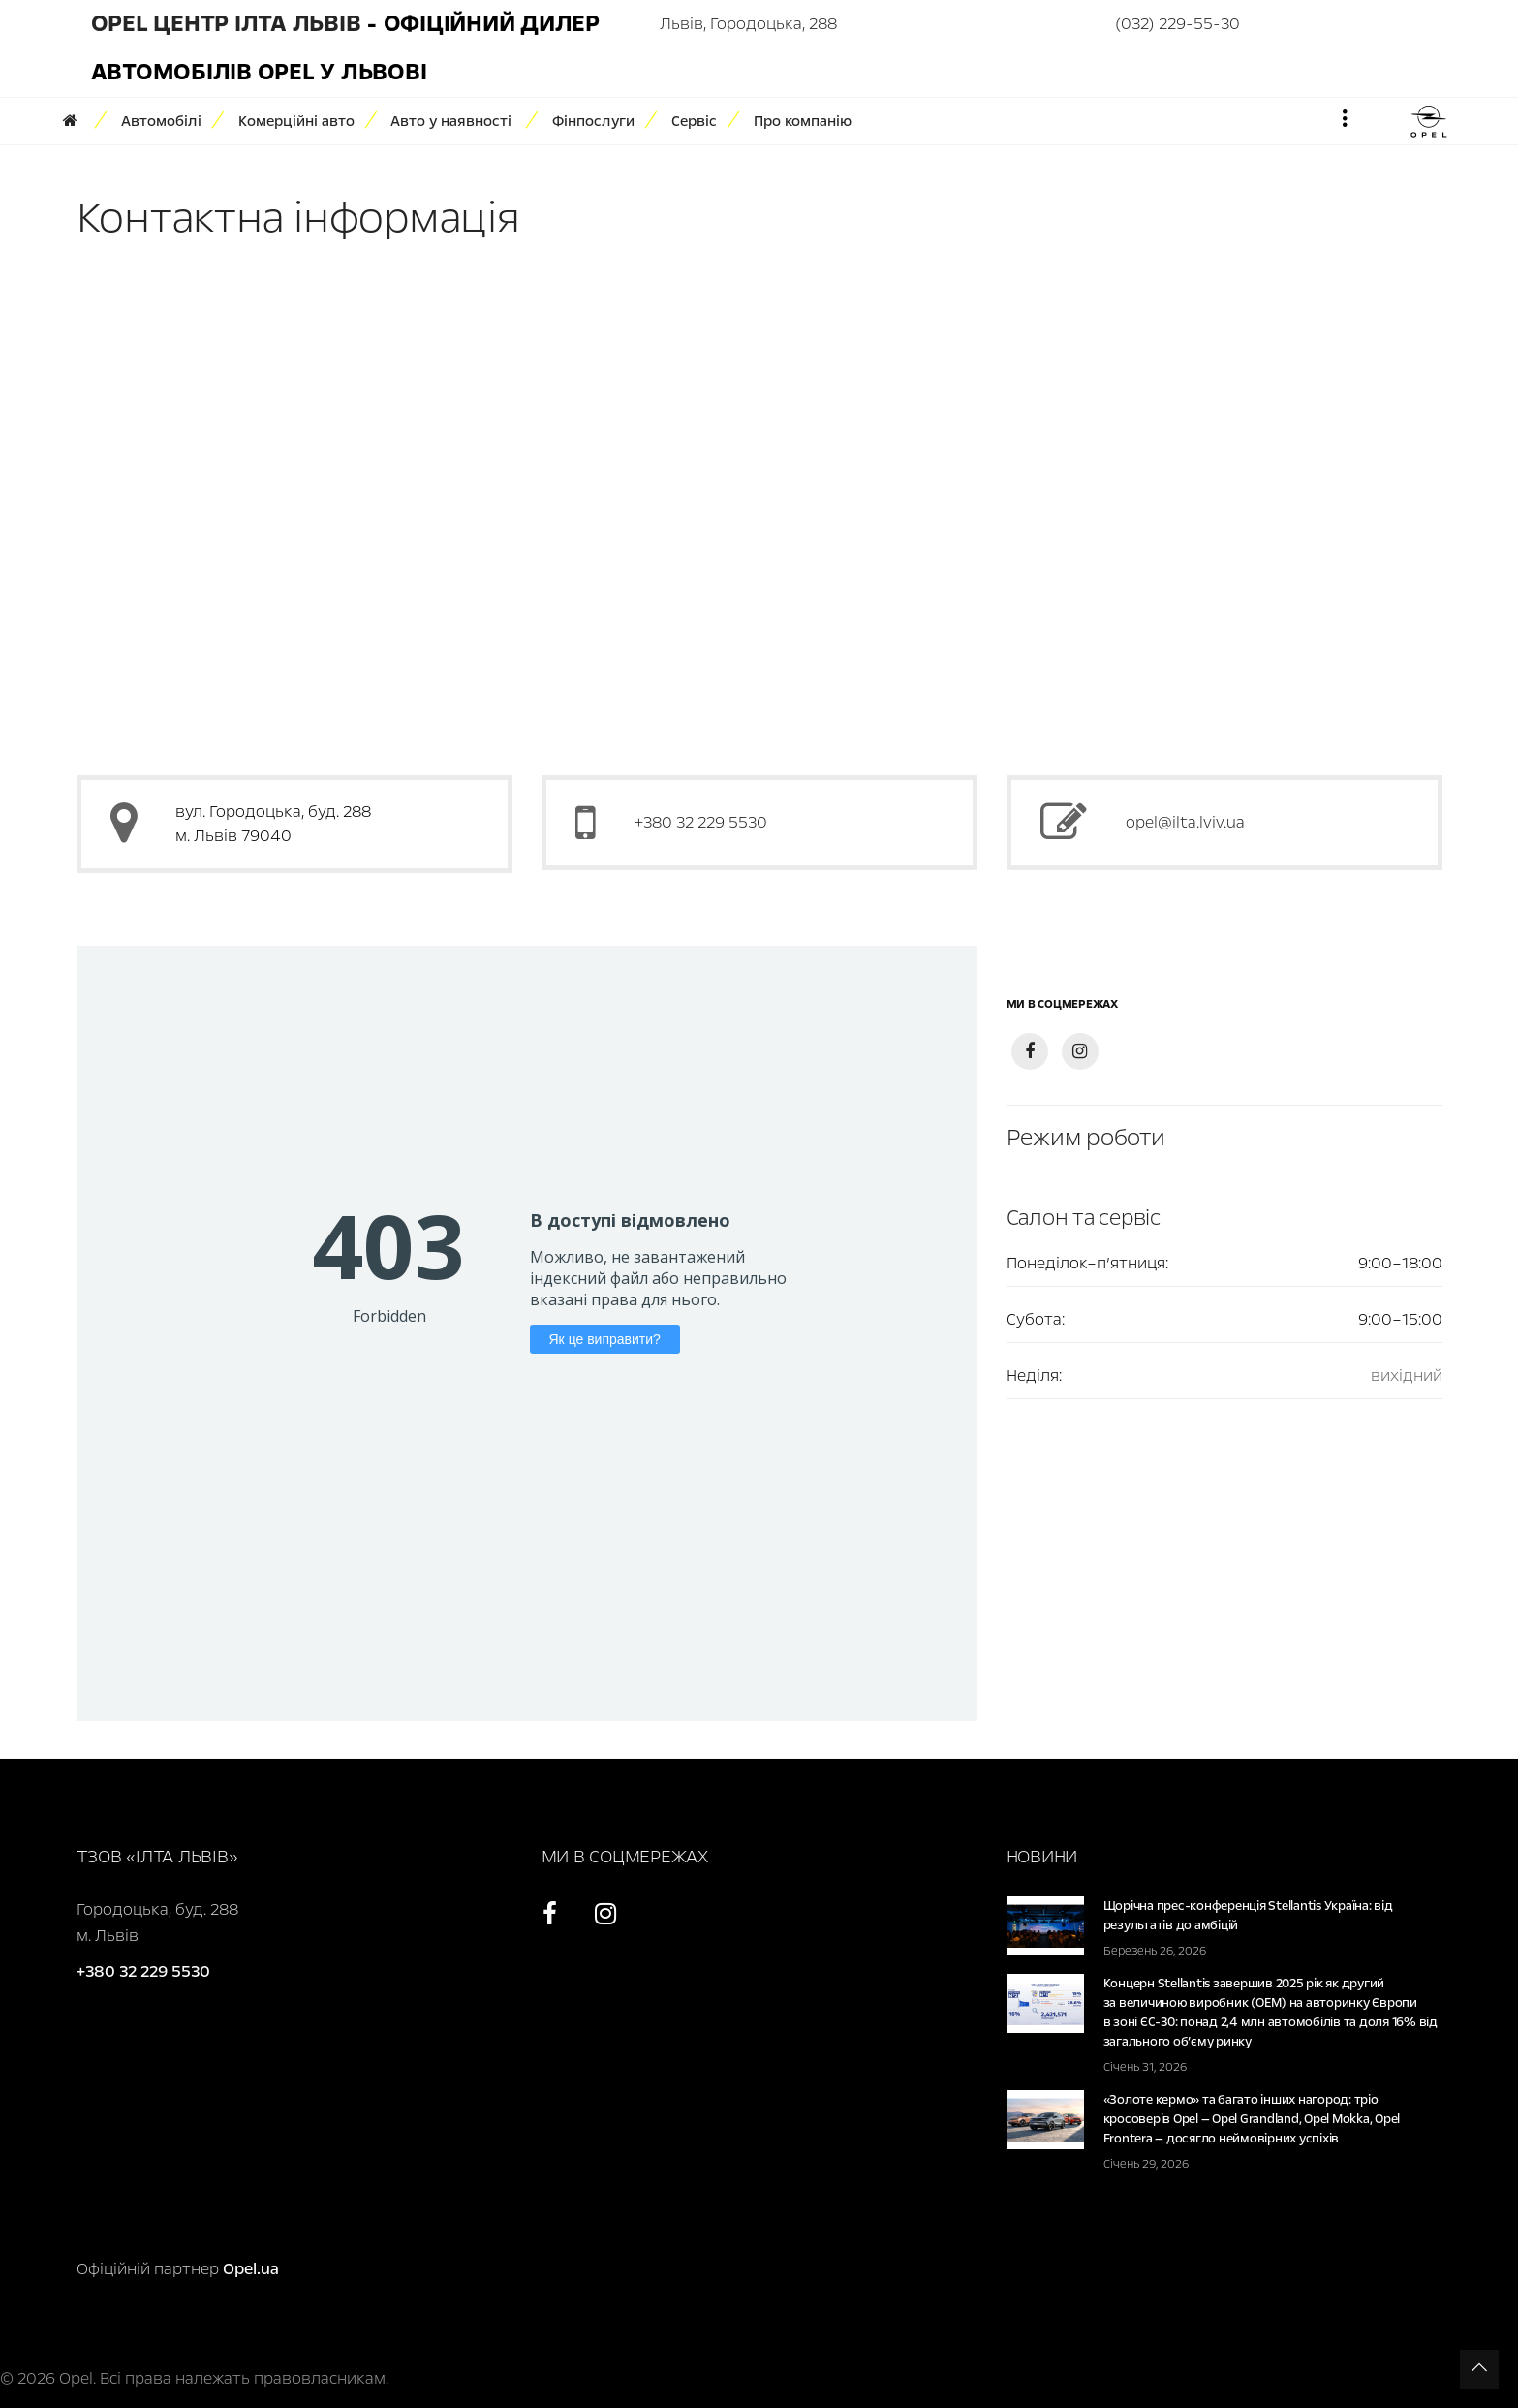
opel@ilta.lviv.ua (1185, 822)
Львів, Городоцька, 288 (748, 24)
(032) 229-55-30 (1177, 24)
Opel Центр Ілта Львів (226, 24)
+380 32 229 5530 (701, 822)
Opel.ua (251, 2269)
